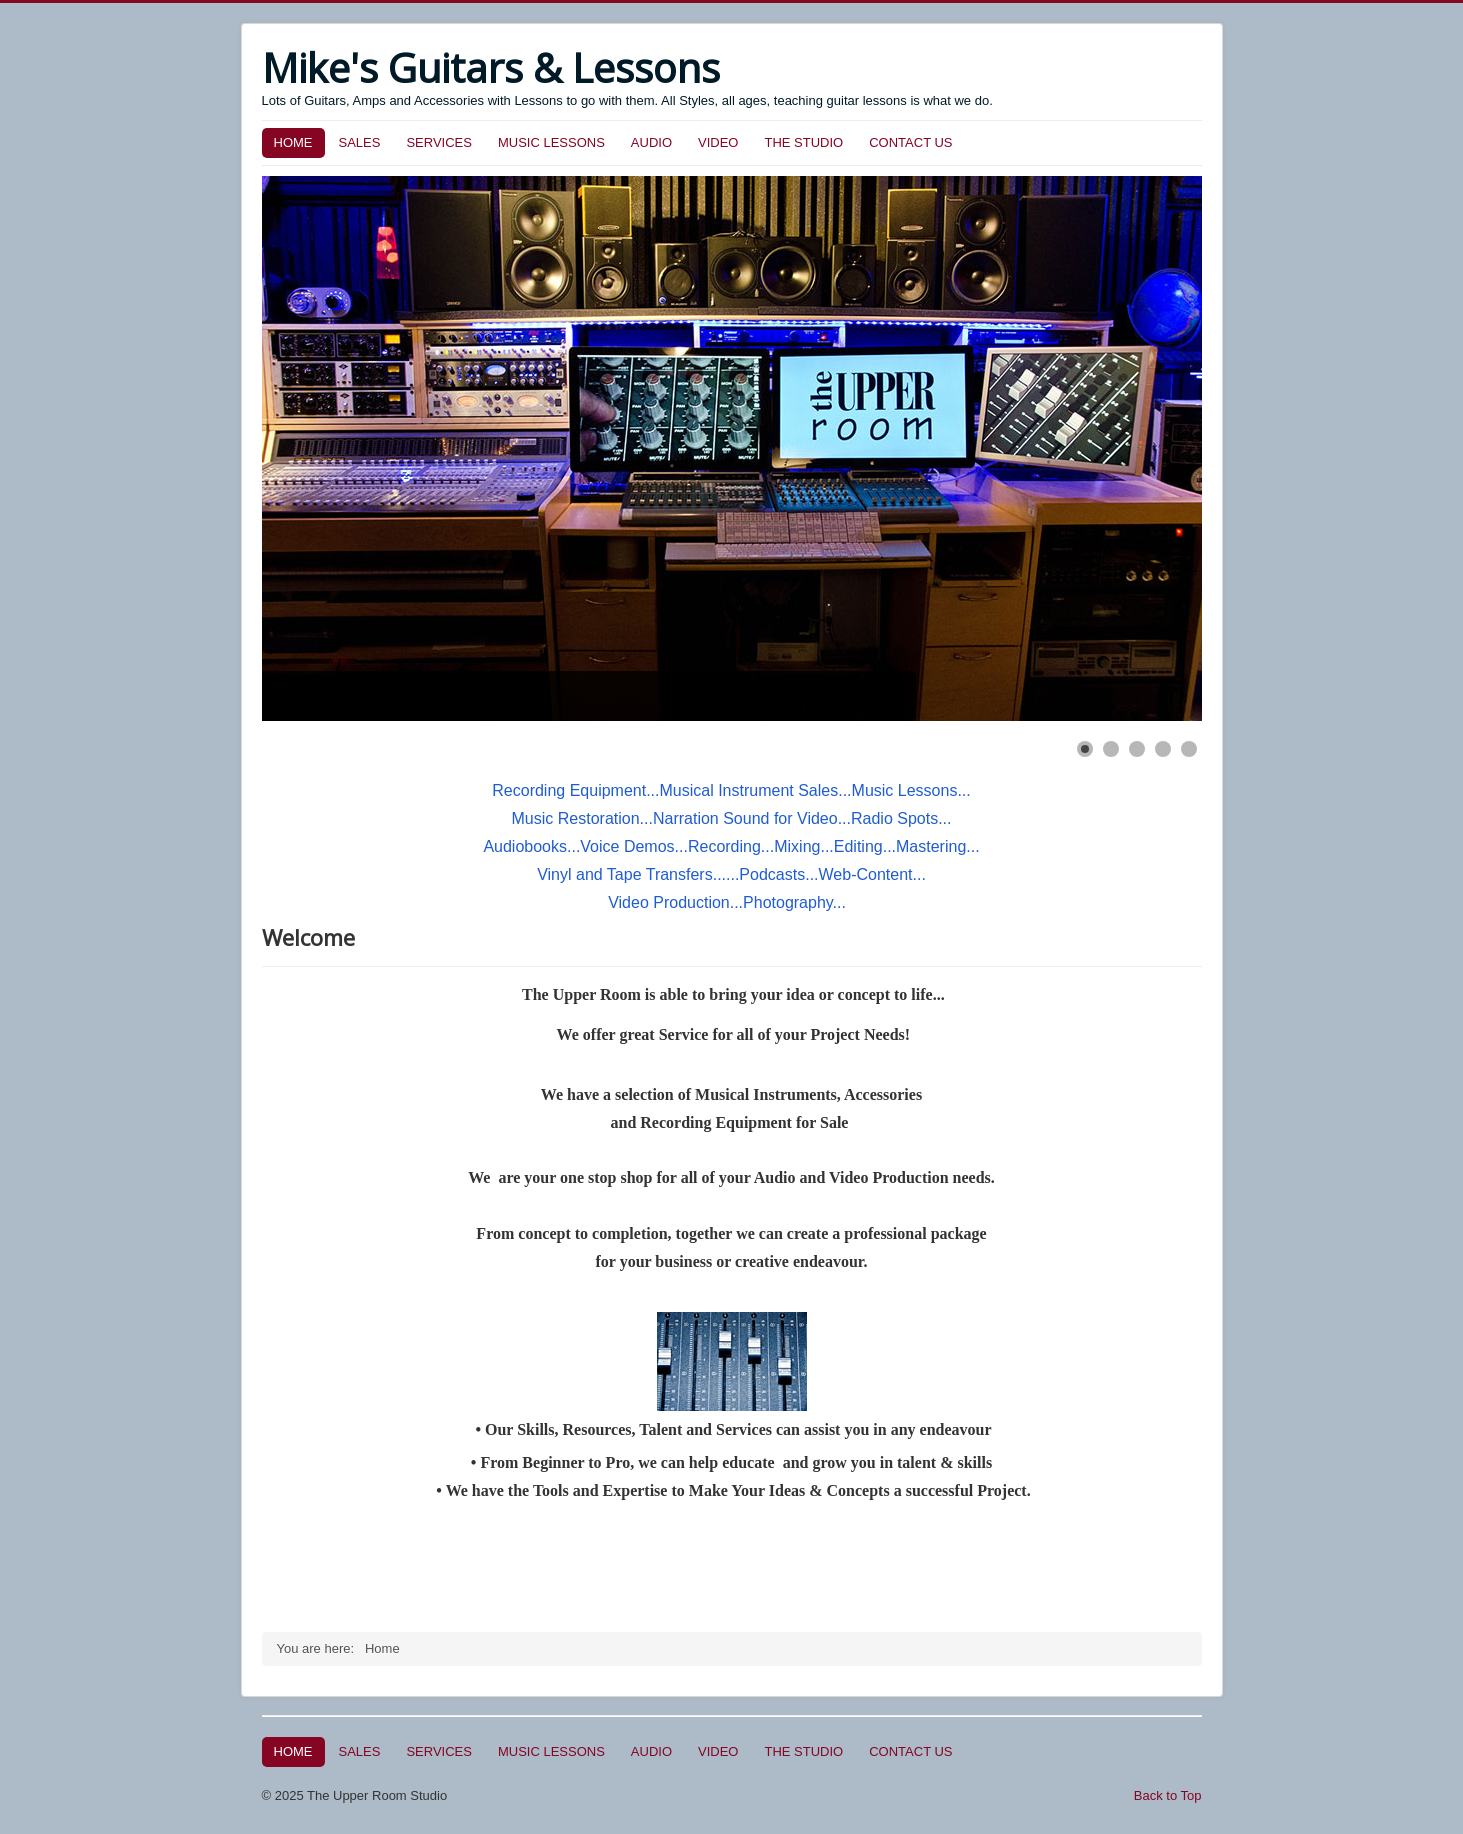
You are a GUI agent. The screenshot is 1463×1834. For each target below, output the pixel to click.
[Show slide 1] (1085, 749)
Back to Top (1168, 1795)
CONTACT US (910, 142)
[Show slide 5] (1189, 749)
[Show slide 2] (1111, 749)
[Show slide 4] (1163, 749)
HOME (293, 142)
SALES (360, 142)
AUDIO (651, 142)
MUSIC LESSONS (551, 142)
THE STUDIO (804, 142)
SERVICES (439, 142)
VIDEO (718, 142)
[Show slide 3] (1137, 749)
